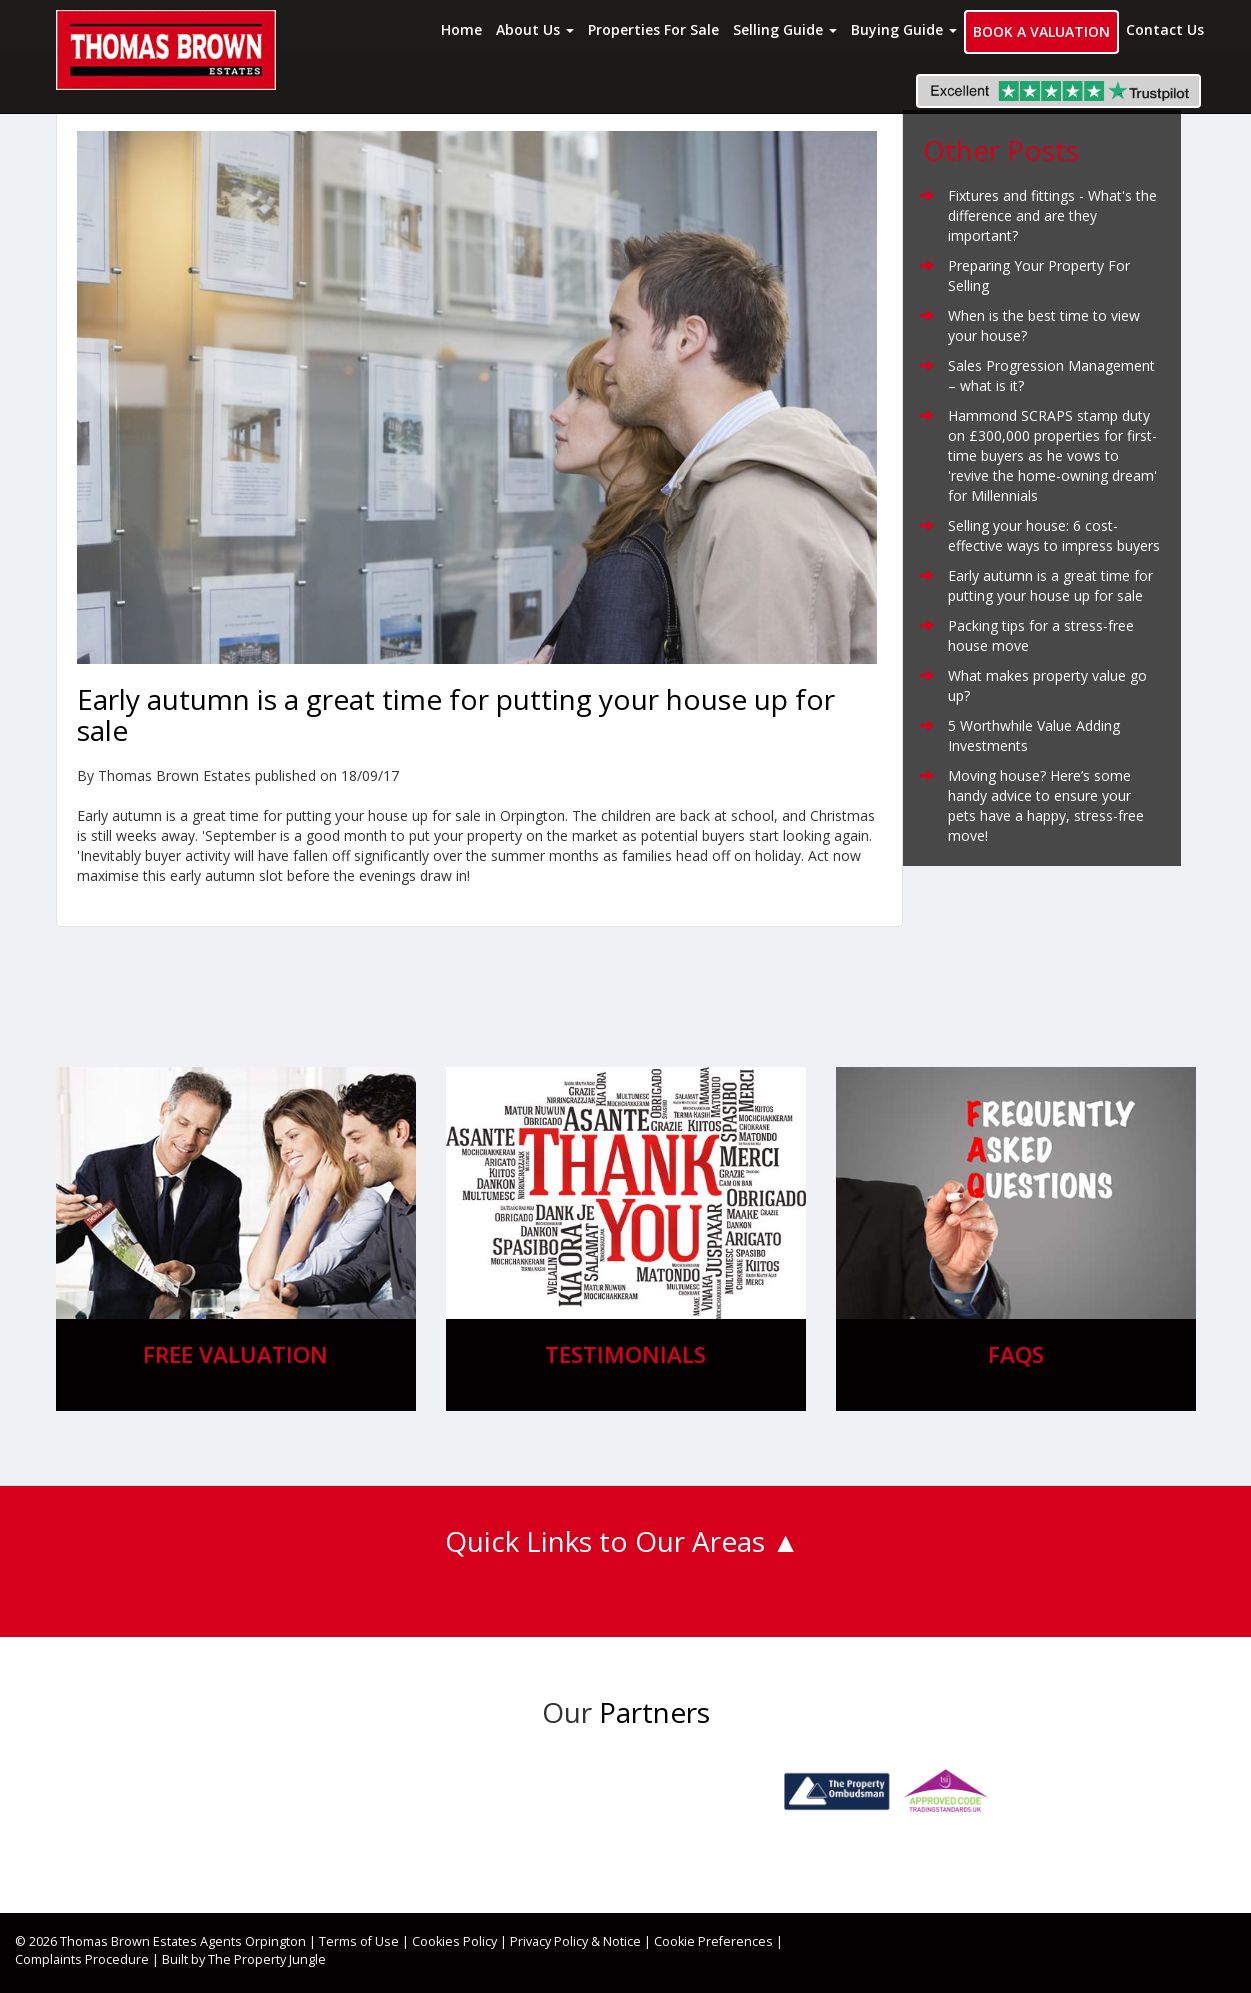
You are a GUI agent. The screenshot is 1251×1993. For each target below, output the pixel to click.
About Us (535, 29)
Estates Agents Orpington (229, 1941)
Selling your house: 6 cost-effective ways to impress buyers (1054, 535)
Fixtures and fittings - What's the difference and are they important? (1052, 215)
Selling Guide (785, 29)
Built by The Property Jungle (244, 1959)
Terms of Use (359, 1941)
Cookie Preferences (713, 1941)
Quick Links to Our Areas (605, 1541)
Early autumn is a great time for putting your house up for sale (1050, 585)
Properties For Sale (653, 29)
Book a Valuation (1041, 31)
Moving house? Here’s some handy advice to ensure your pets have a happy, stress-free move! (1046, 805)
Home (461, 29)
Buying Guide (904, 29)
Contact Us (1165, 29)
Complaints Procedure (82, 1959)
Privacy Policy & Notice (575, 1941)
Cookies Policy (454, 1941)
